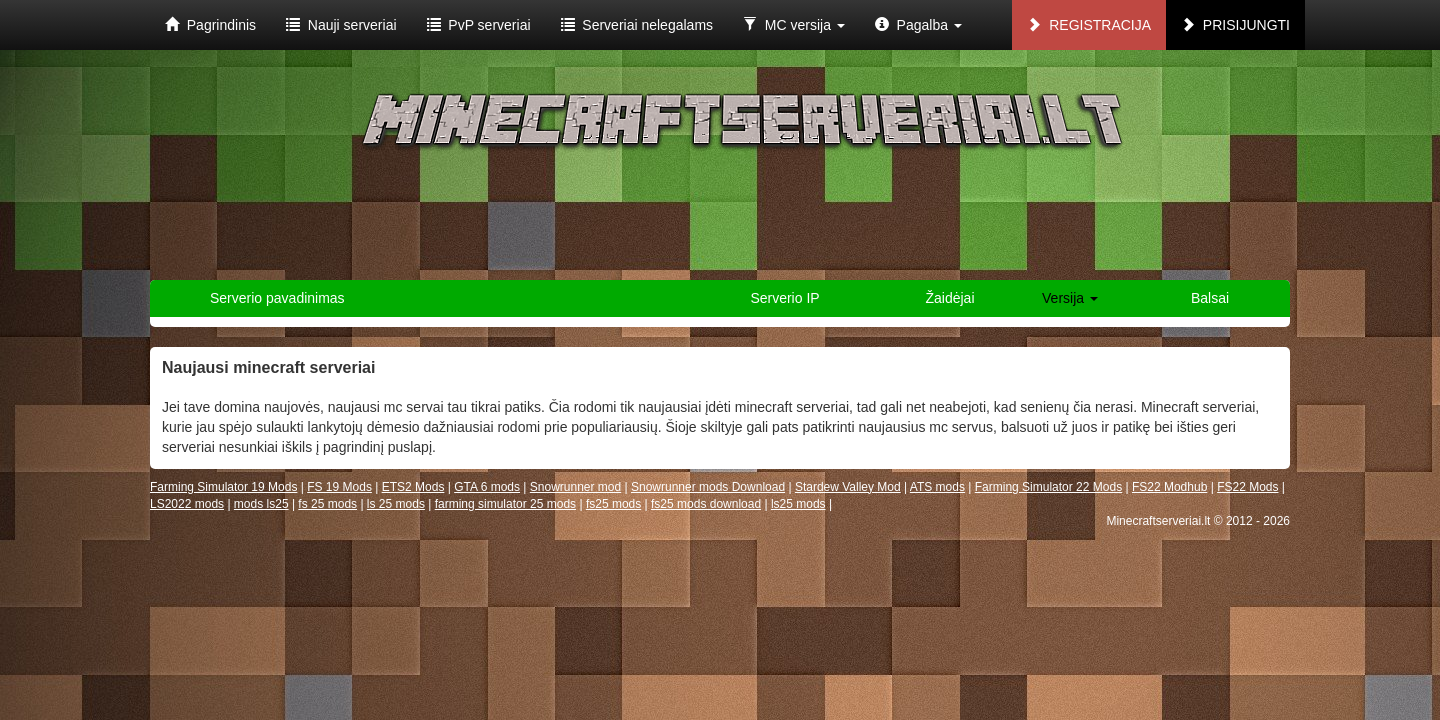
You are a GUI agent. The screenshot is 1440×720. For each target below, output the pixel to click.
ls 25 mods (396, 504)
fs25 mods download (706, 504)
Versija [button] (1070, 298)
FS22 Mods (1247, 487)
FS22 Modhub (1169, 487)
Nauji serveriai (341, 25)
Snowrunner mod (575, 487)
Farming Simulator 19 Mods (223, 487)
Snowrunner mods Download (708, 487)
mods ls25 (261, 504)
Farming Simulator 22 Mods (1048, 487)
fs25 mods (613, 504)
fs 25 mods (327, 504)
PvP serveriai (479, 25)
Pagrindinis (210, 25)
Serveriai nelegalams (637, 25)
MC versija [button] (794, 25)
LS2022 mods (187, 504)
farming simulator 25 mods (505, 504)
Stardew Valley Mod (848, 487)
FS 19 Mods (339, 487)
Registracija (1089, 25)
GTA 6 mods (487, 487)
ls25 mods (798, 504)
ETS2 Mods (413, 487)
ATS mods (937, 487)
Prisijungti (1235, 25)
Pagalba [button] (918, 25)
